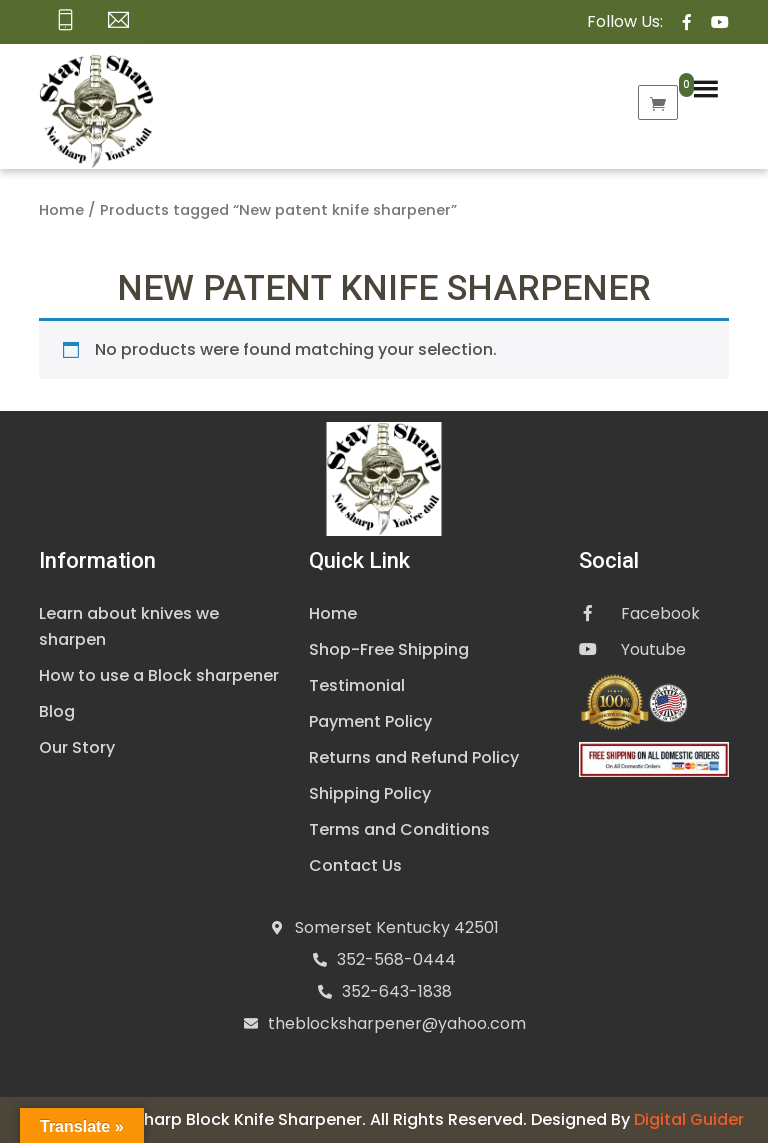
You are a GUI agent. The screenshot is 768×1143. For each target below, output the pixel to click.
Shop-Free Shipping (389, 649)
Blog (57, 711)
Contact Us (355, 865)
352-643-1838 (397, 991)
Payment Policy (370, 721)
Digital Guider (689, 1119)
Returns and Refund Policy (414, 757)
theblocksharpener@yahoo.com (397, 1023)
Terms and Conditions (399, 829)
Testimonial (357, 685)
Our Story (77, 747)
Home (61, 210)
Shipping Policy (370, 793)
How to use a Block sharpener (159, 675)
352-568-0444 (396, 959)
